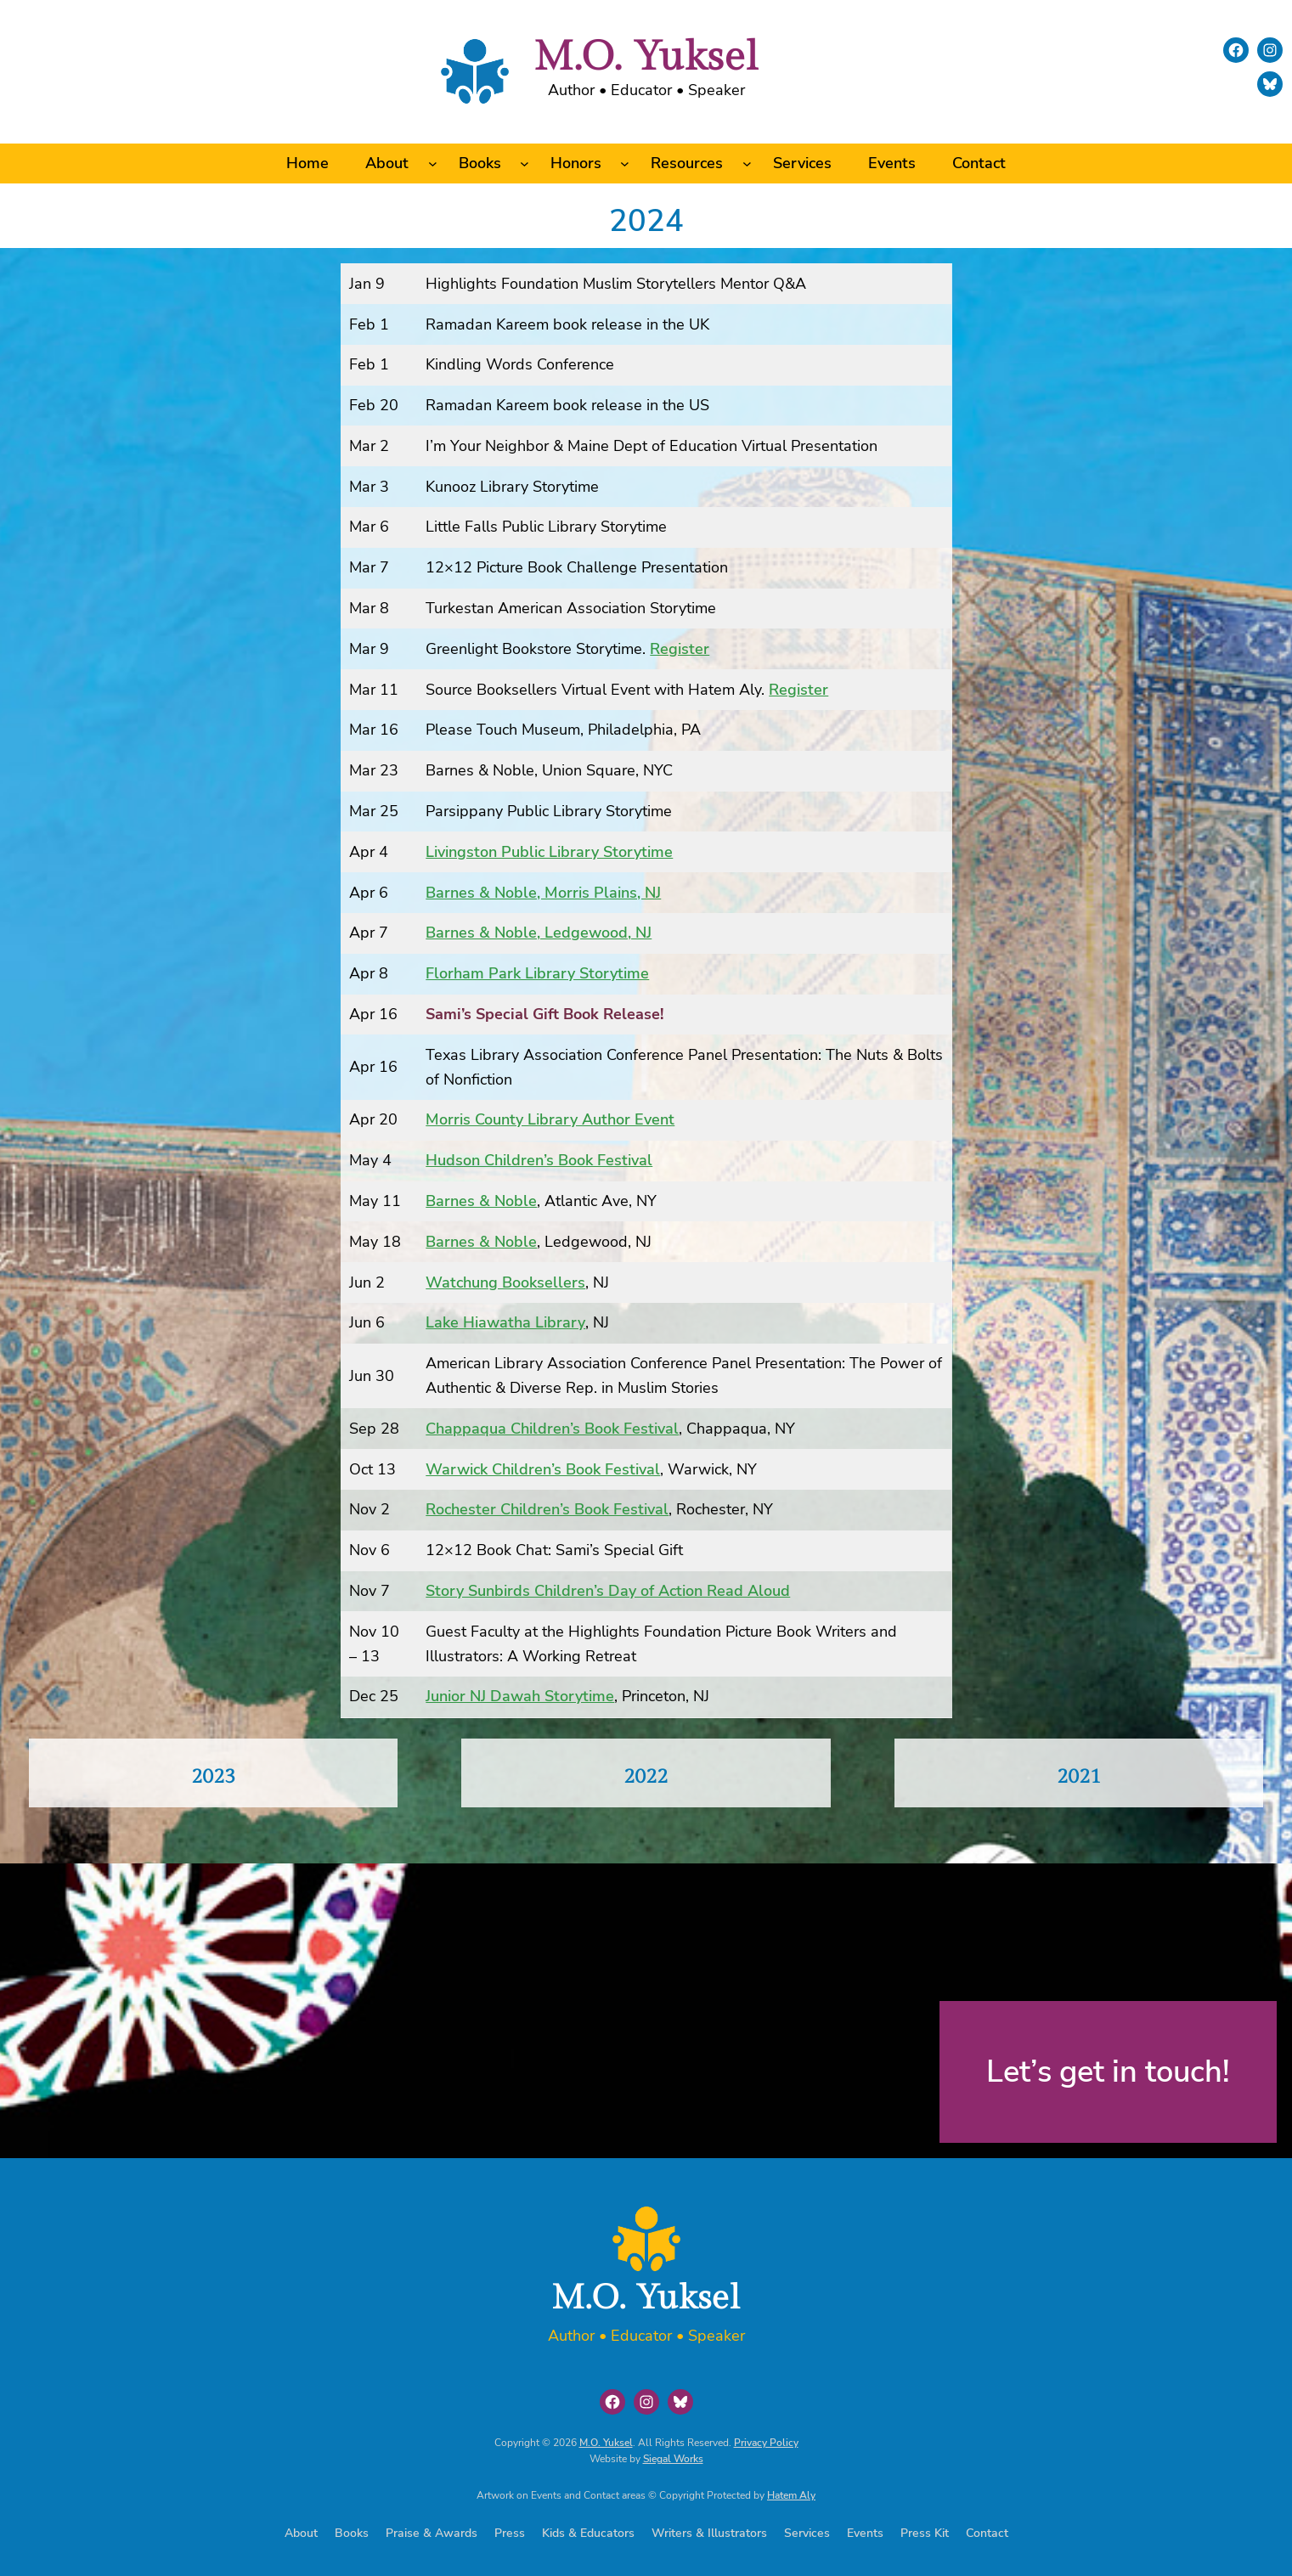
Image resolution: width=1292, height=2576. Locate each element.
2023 (213, 1777)
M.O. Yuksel (646, 57)
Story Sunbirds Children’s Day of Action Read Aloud (608, 1591)
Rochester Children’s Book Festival (547, 1509)
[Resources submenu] (747, 163)
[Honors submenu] (624, 163)
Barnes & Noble (481, 1201)
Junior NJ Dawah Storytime (520, 1696)
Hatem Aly (791, 2495)
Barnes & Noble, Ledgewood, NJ (539, 932)
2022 (645, 1777)
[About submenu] (432, 163)
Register (679, 649)
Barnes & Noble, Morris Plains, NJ (543, 892)
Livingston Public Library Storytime (549, 852)
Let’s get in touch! (1108, 2072)
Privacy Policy (766, 2442)
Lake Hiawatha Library (505, 1322)
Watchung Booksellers (505, 1282)
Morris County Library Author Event (550, 1119)
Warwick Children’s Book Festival (543, 1469)
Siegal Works (673, 2459)
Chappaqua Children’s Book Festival (552, 1428)
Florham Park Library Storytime (537, 973)
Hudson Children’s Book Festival (539, 1160)
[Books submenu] (524, 163)
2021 (1079, 1777)
